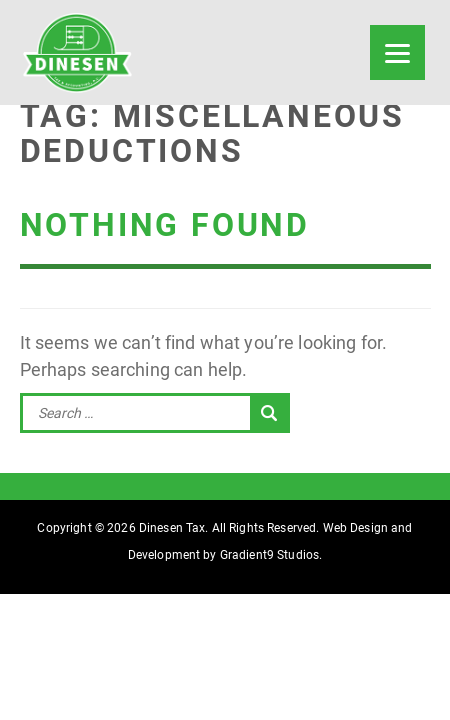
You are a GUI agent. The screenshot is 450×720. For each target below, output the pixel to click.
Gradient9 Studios (269, 555)
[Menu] (397, 52)
